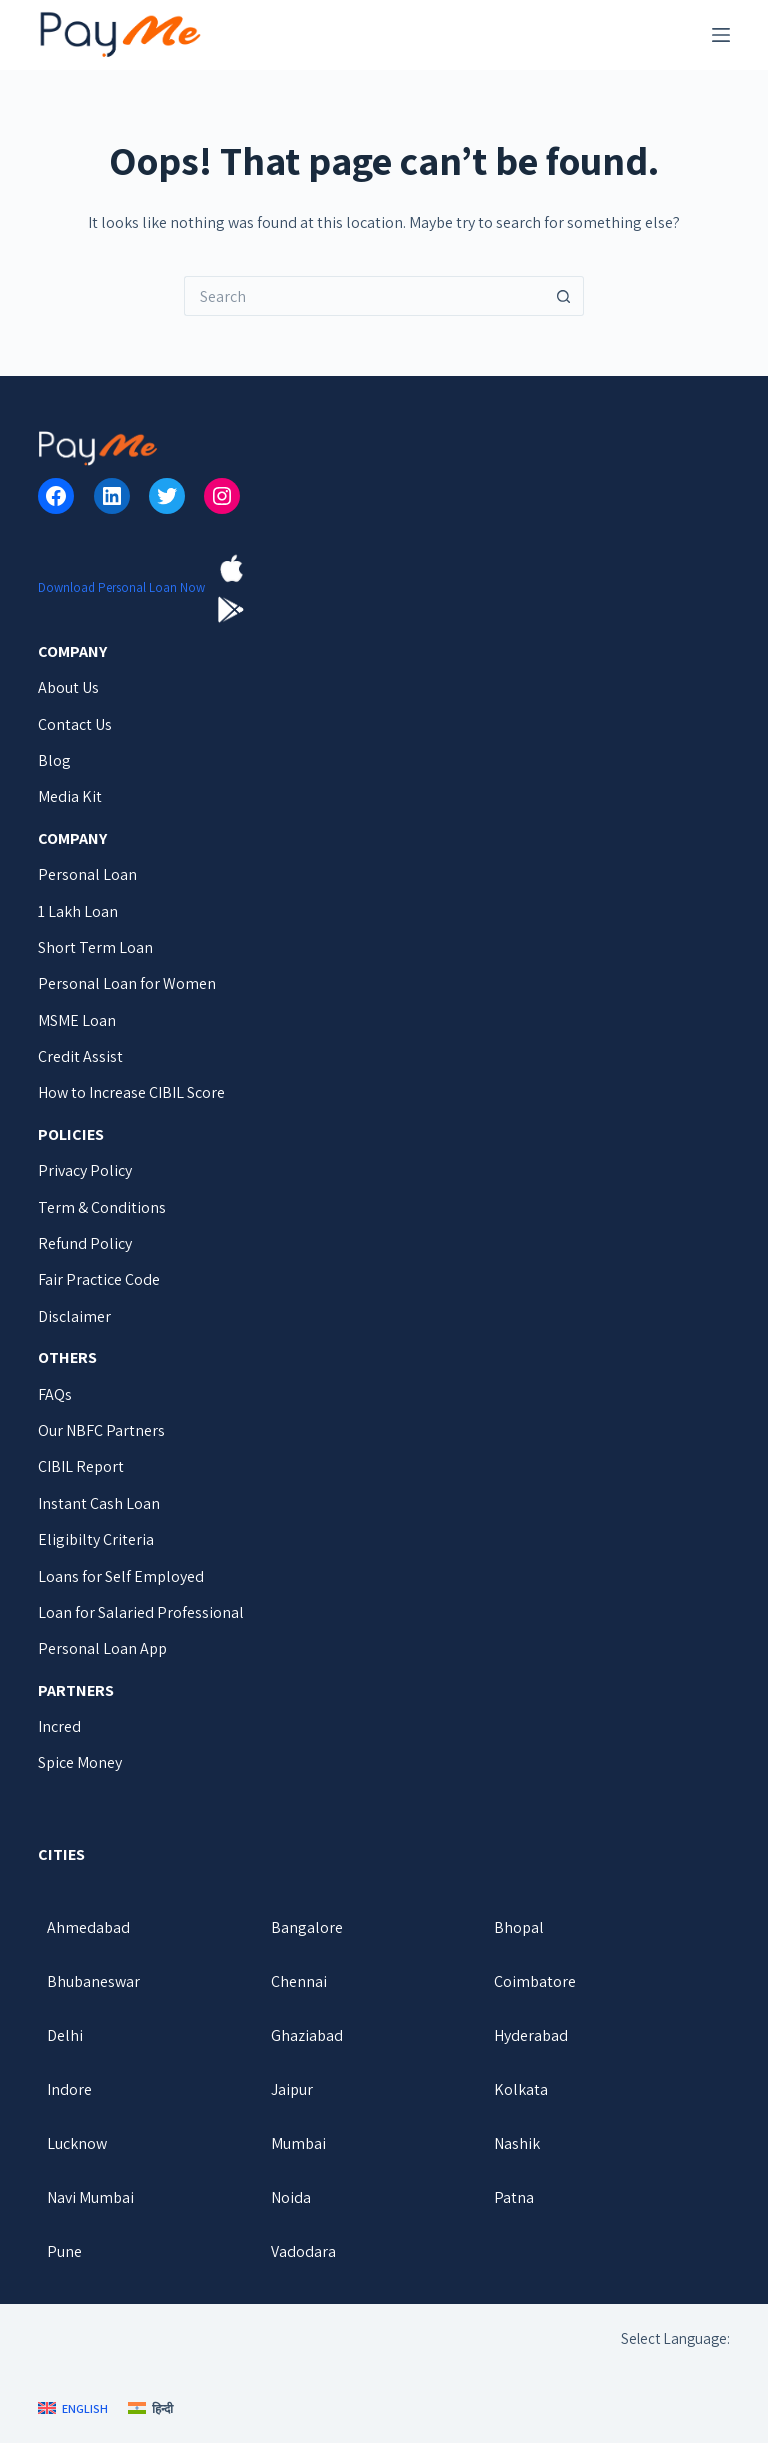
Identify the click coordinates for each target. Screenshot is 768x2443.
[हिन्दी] (150, 2409)
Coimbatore (535, 1981)
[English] (73, 2409)
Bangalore (307, 1927)
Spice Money (80, 1762)
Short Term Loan (95, 947)
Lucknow (77, 2143)
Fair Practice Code (99, 1279)
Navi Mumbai (90, 2197)
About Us (68, 687)
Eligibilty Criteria (96, 1539)
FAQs (55, 1394)
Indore (69, 2089)
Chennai (299, 1981)
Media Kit (70, 796)
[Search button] (564, 296)
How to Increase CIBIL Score (131, 1092)
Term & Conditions (102, 1207)
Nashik (517, 2143)
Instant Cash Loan (99, 1503)
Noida (291, 2197)
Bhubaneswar (93, 1981)
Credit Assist (80, 1056)
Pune (64, 2251)
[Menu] (721, 35)
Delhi (65, 2035)
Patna (514, 2197)
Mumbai (298, 2143)
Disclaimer (74, 1316)
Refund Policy (85, 1243)
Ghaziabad (307, 2035)
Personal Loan (87, 874)
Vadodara (303, 2251)
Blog (54, 760)
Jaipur (292, 2089)
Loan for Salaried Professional (141, 1612)
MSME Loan (77, 1020)
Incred (59, 1726)
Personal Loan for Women (127, 983)
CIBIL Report (81, 1466)
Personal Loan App (102, 1648)
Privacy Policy (85, 1170)
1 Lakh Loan (78, 911)
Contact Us (75, 724)
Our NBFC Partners (101, 1430)
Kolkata (521, 2089)
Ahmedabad (88, 1927)
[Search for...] (364, 296)
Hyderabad (531, 2035)
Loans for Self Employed (121, 1576)
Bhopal (519, 1927)
